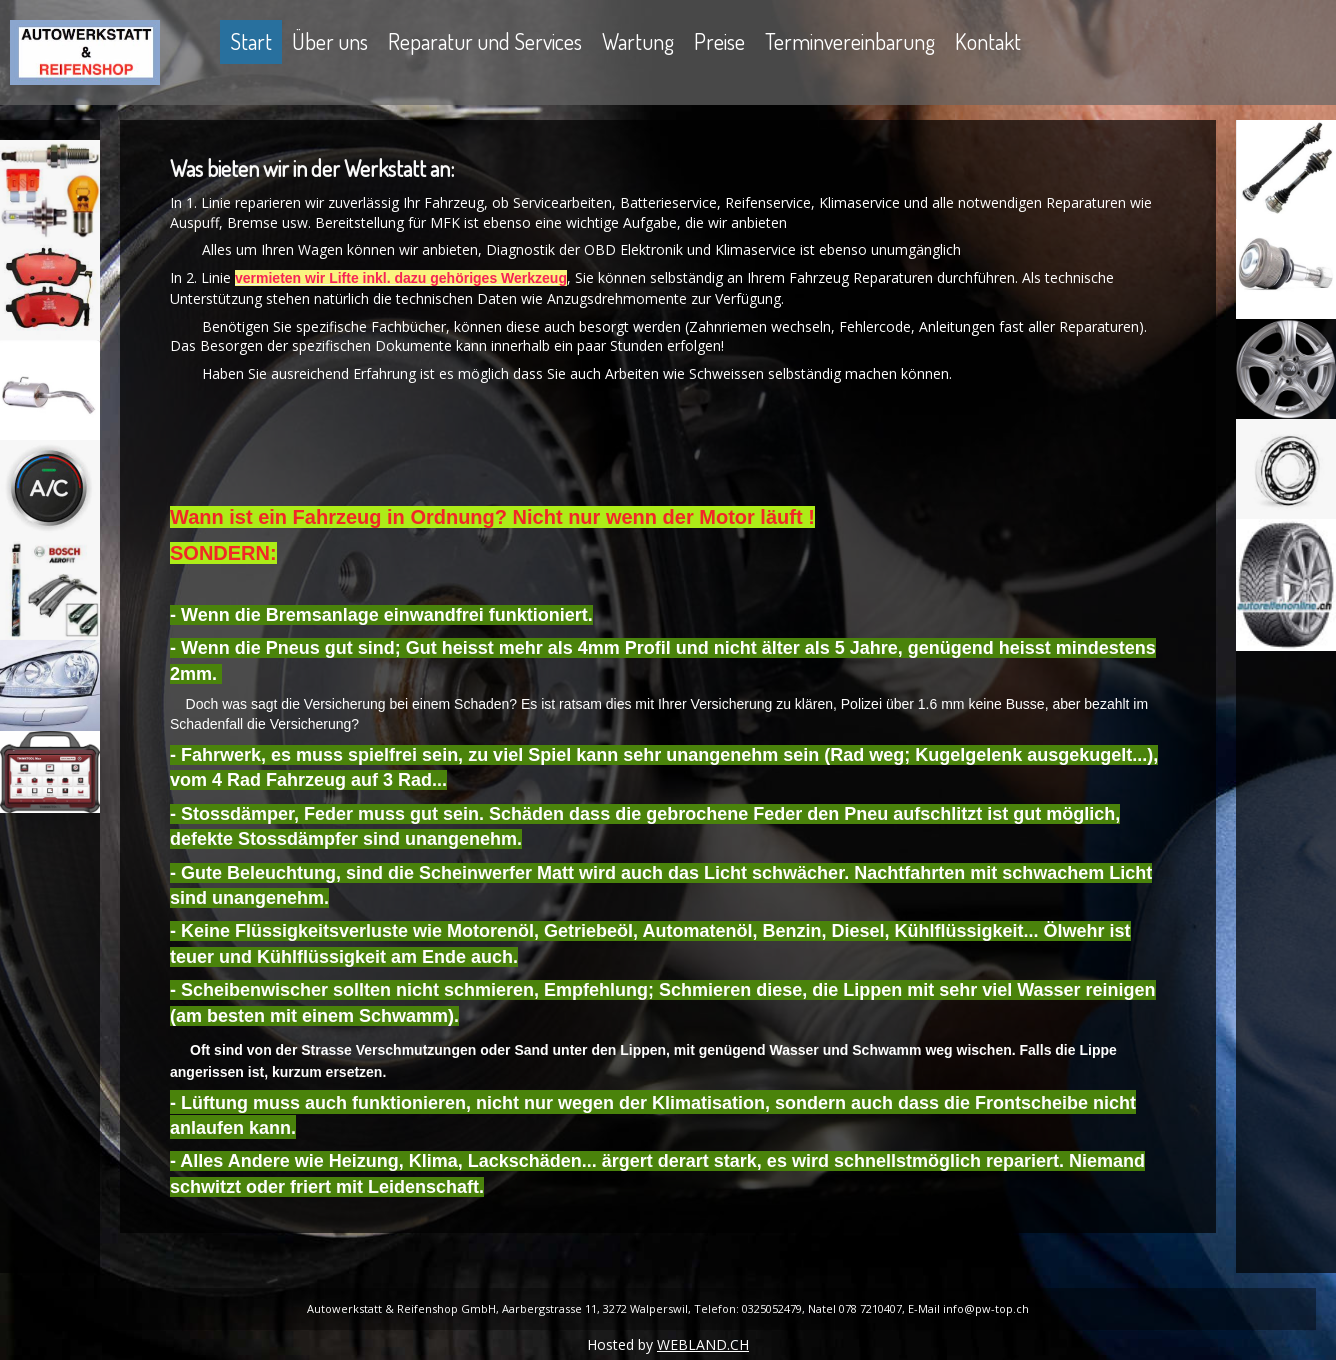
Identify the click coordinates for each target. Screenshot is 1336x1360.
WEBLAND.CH (703, 1344)
